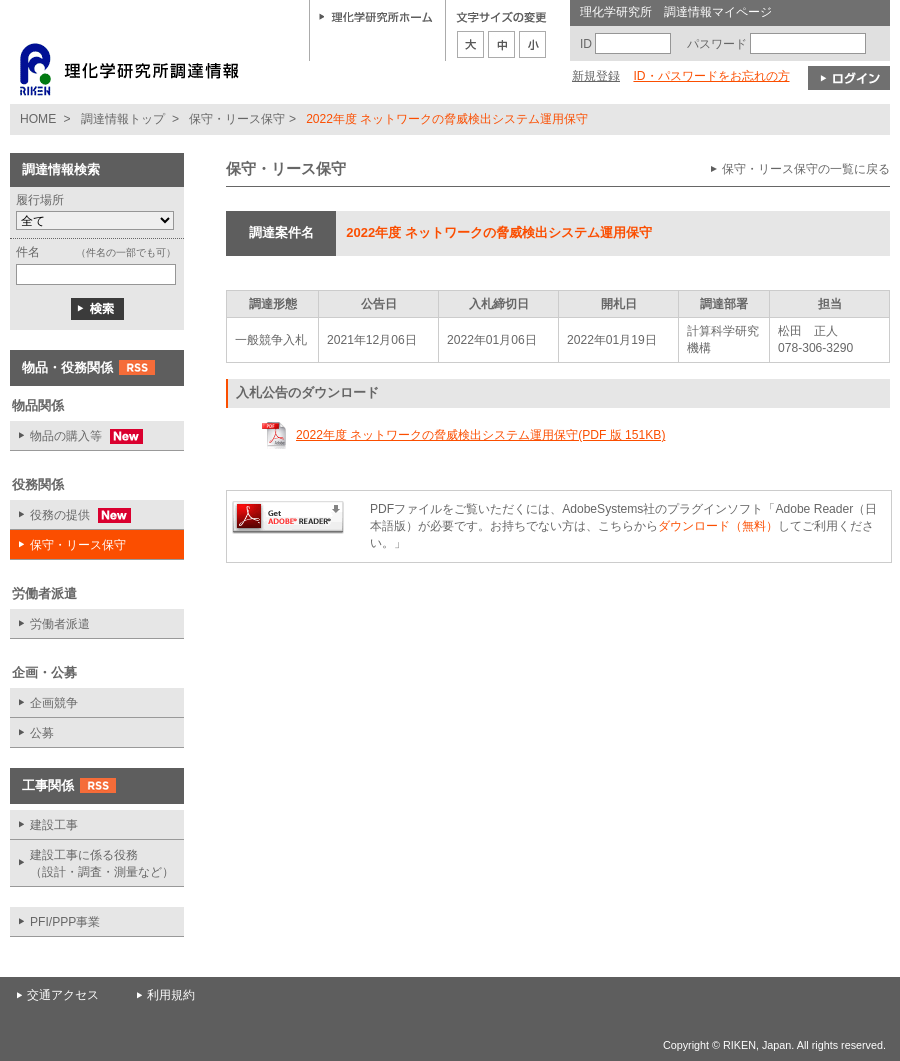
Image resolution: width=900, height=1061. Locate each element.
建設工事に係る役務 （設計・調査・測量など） (102, 863)
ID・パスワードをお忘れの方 (711, 76)
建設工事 (54, 825)
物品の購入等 (76, 436)
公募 (42, 733)
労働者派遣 (60, 624)
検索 (97, 309)
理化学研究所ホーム (376, 16)
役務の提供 (70, 515)
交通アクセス (63, 995)
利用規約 (171, 995)
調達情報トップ (123, 119)
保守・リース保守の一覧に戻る (806, 169)
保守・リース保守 (237, 119)
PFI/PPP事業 (65, 922)
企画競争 (54, 703)
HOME (38, 119)
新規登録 (596, 76)
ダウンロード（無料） (718, 526)
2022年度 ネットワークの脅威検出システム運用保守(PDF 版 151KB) (480, 435)
